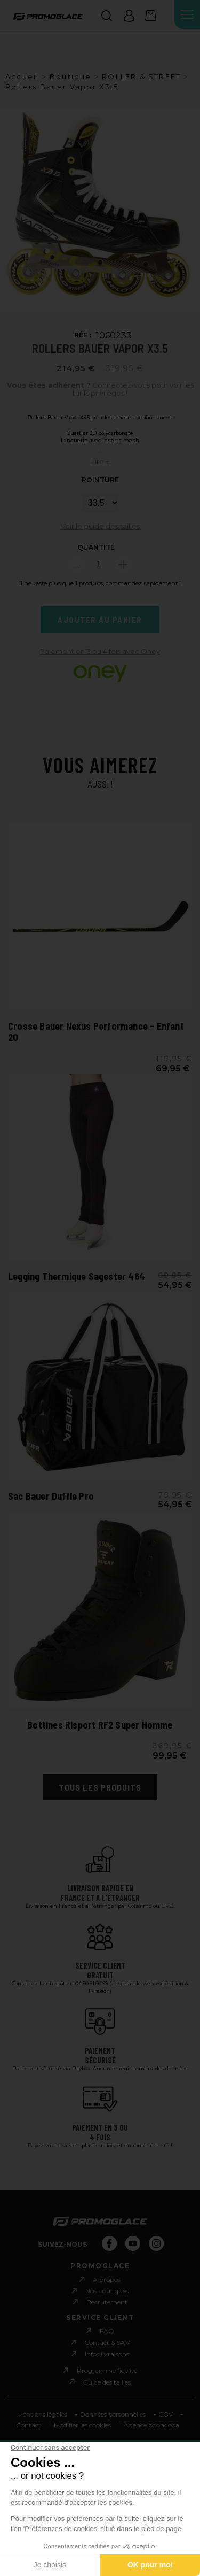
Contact (28, 2425)
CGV (165, 2414)
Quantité (96, 547)
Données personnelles (113, 2414)
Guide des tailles (107, 2382)
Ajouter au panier (100, 619)
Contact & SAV (107, 2343)
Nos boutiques (107, 2291)
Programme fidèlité (107, 2370)
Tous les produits (100, 1787)
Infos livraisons (107, 2354)
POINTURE (100, 480)
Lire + (100, 461)
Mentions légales (42, 2414)
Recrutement (106, 2302)
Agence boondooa (151, 2425)
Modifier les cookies (82, 2425)
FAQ (107, 2331)
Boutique (71, 76)
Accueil (22, 76)
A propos (107, 2280)
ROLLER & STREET (141, 76)
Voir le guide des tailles (100, 526)
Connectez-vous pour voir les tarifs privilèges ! (100, 389)
